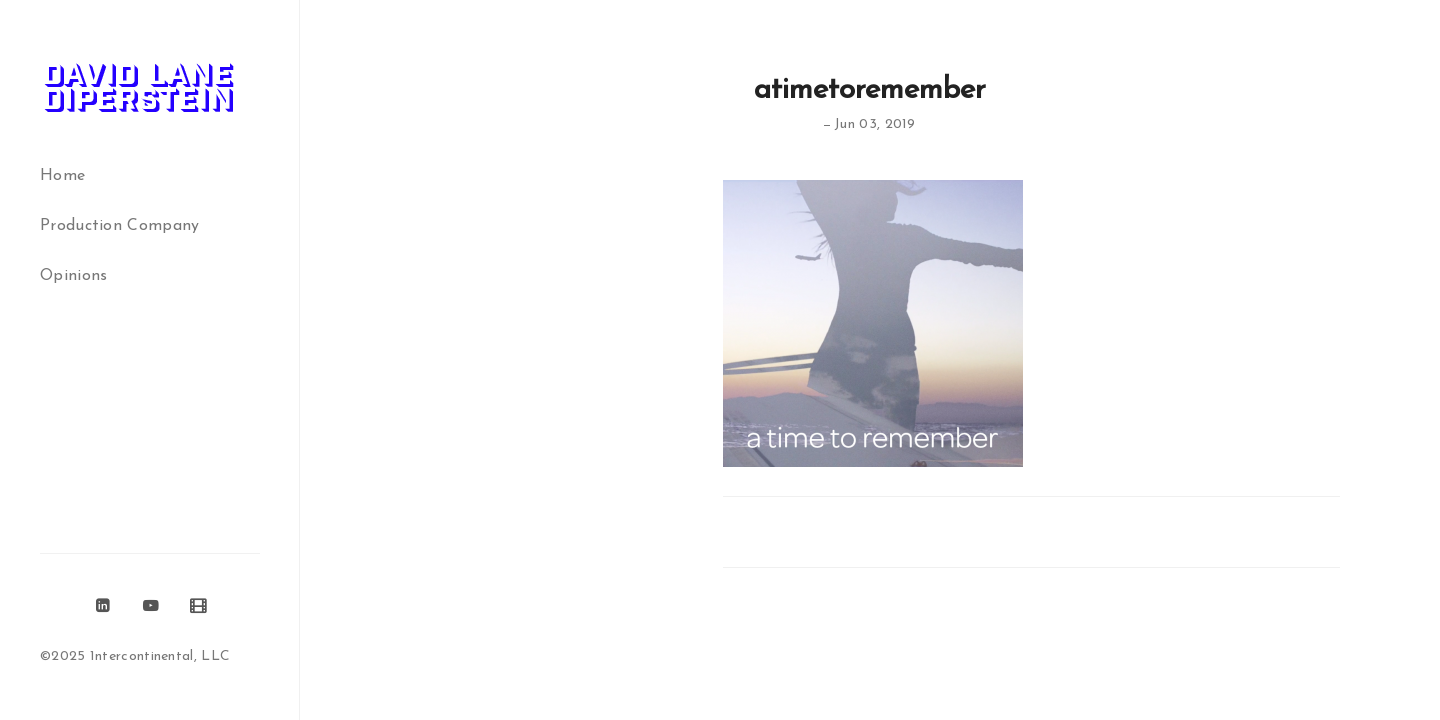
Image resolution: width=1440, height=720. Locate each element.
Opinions (73, 276)
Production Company (119, 226)
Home (62, 176)
